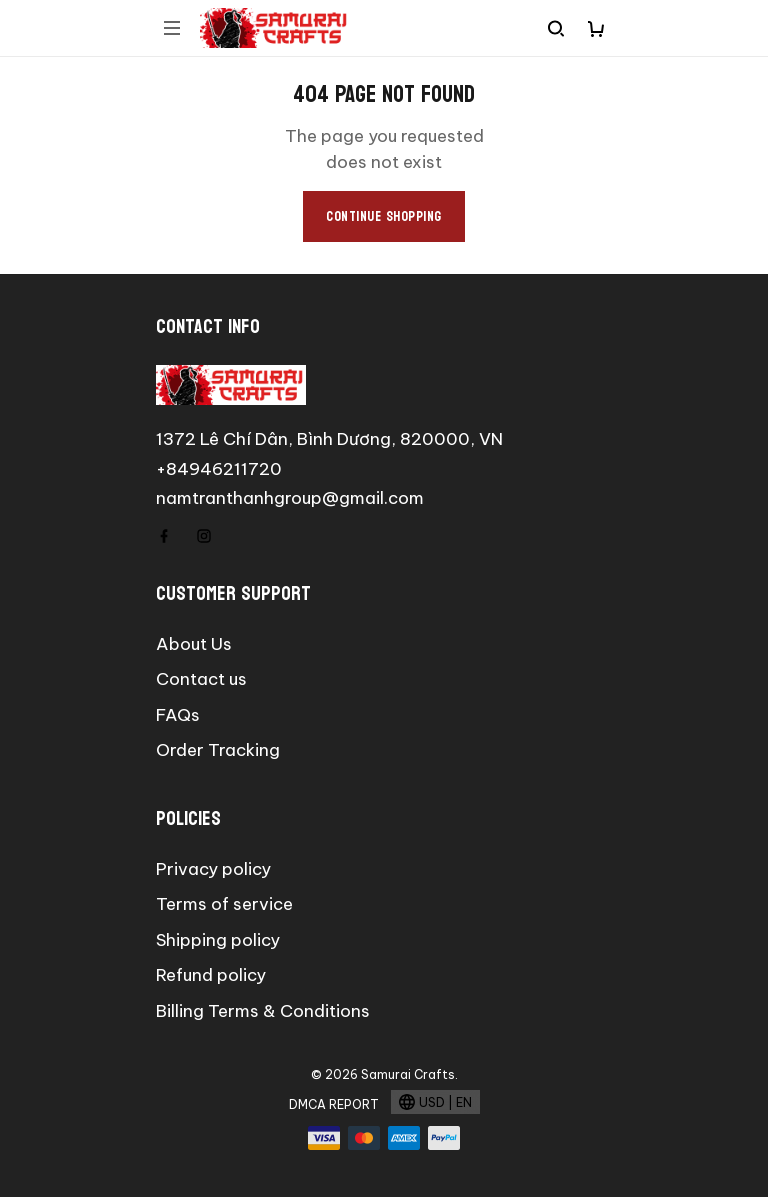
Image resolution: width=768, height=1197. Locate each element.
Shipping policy (218, 940)
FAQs (178, 715)
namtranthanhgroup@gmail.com (290, 498)
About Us (194, 644)
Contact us (201, 679)
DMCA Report (334, 1104)
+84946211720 (219, 469)
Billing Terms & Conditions (263, 1011)
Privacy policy (213, 869)
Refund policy (211, 975)
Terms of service (224, 904)
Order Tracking (218, 750)
